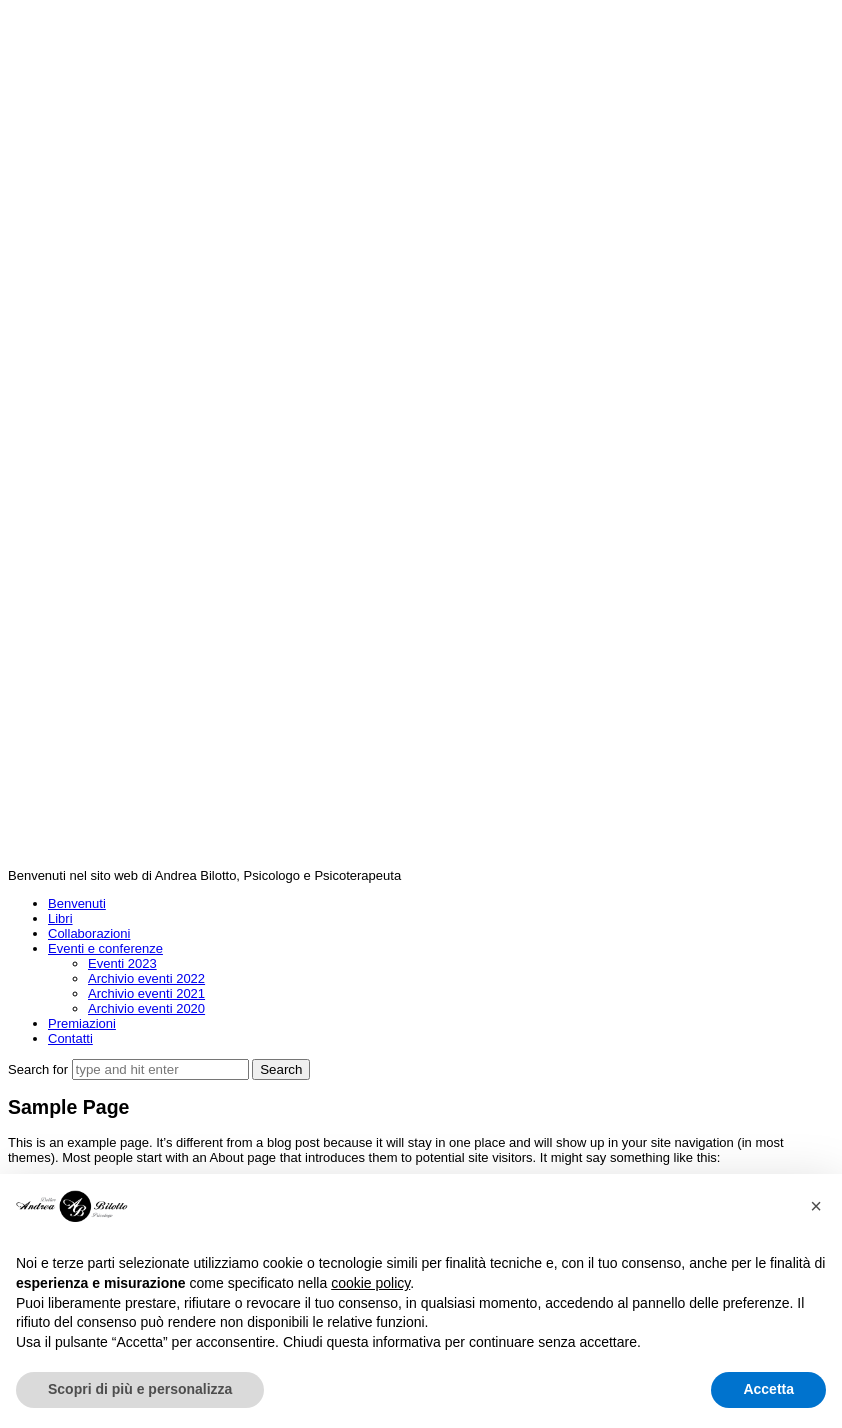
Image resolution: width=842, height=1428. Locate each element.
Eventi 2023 (122, 963)
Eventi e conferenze (105, 948)
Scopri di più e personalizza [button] (140, 1389)
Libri (60, 918)
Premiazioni (82, 1023)
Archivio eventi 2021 (146, 993)
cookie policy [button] (370, 1283)
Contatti (70, 1038)
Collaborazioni (89, 933)
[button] (816, 1206)
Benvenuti (77, 903)
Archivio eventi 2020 (146, 1008)
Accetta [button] (768, 1389)
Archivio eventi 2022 (146, 978)
